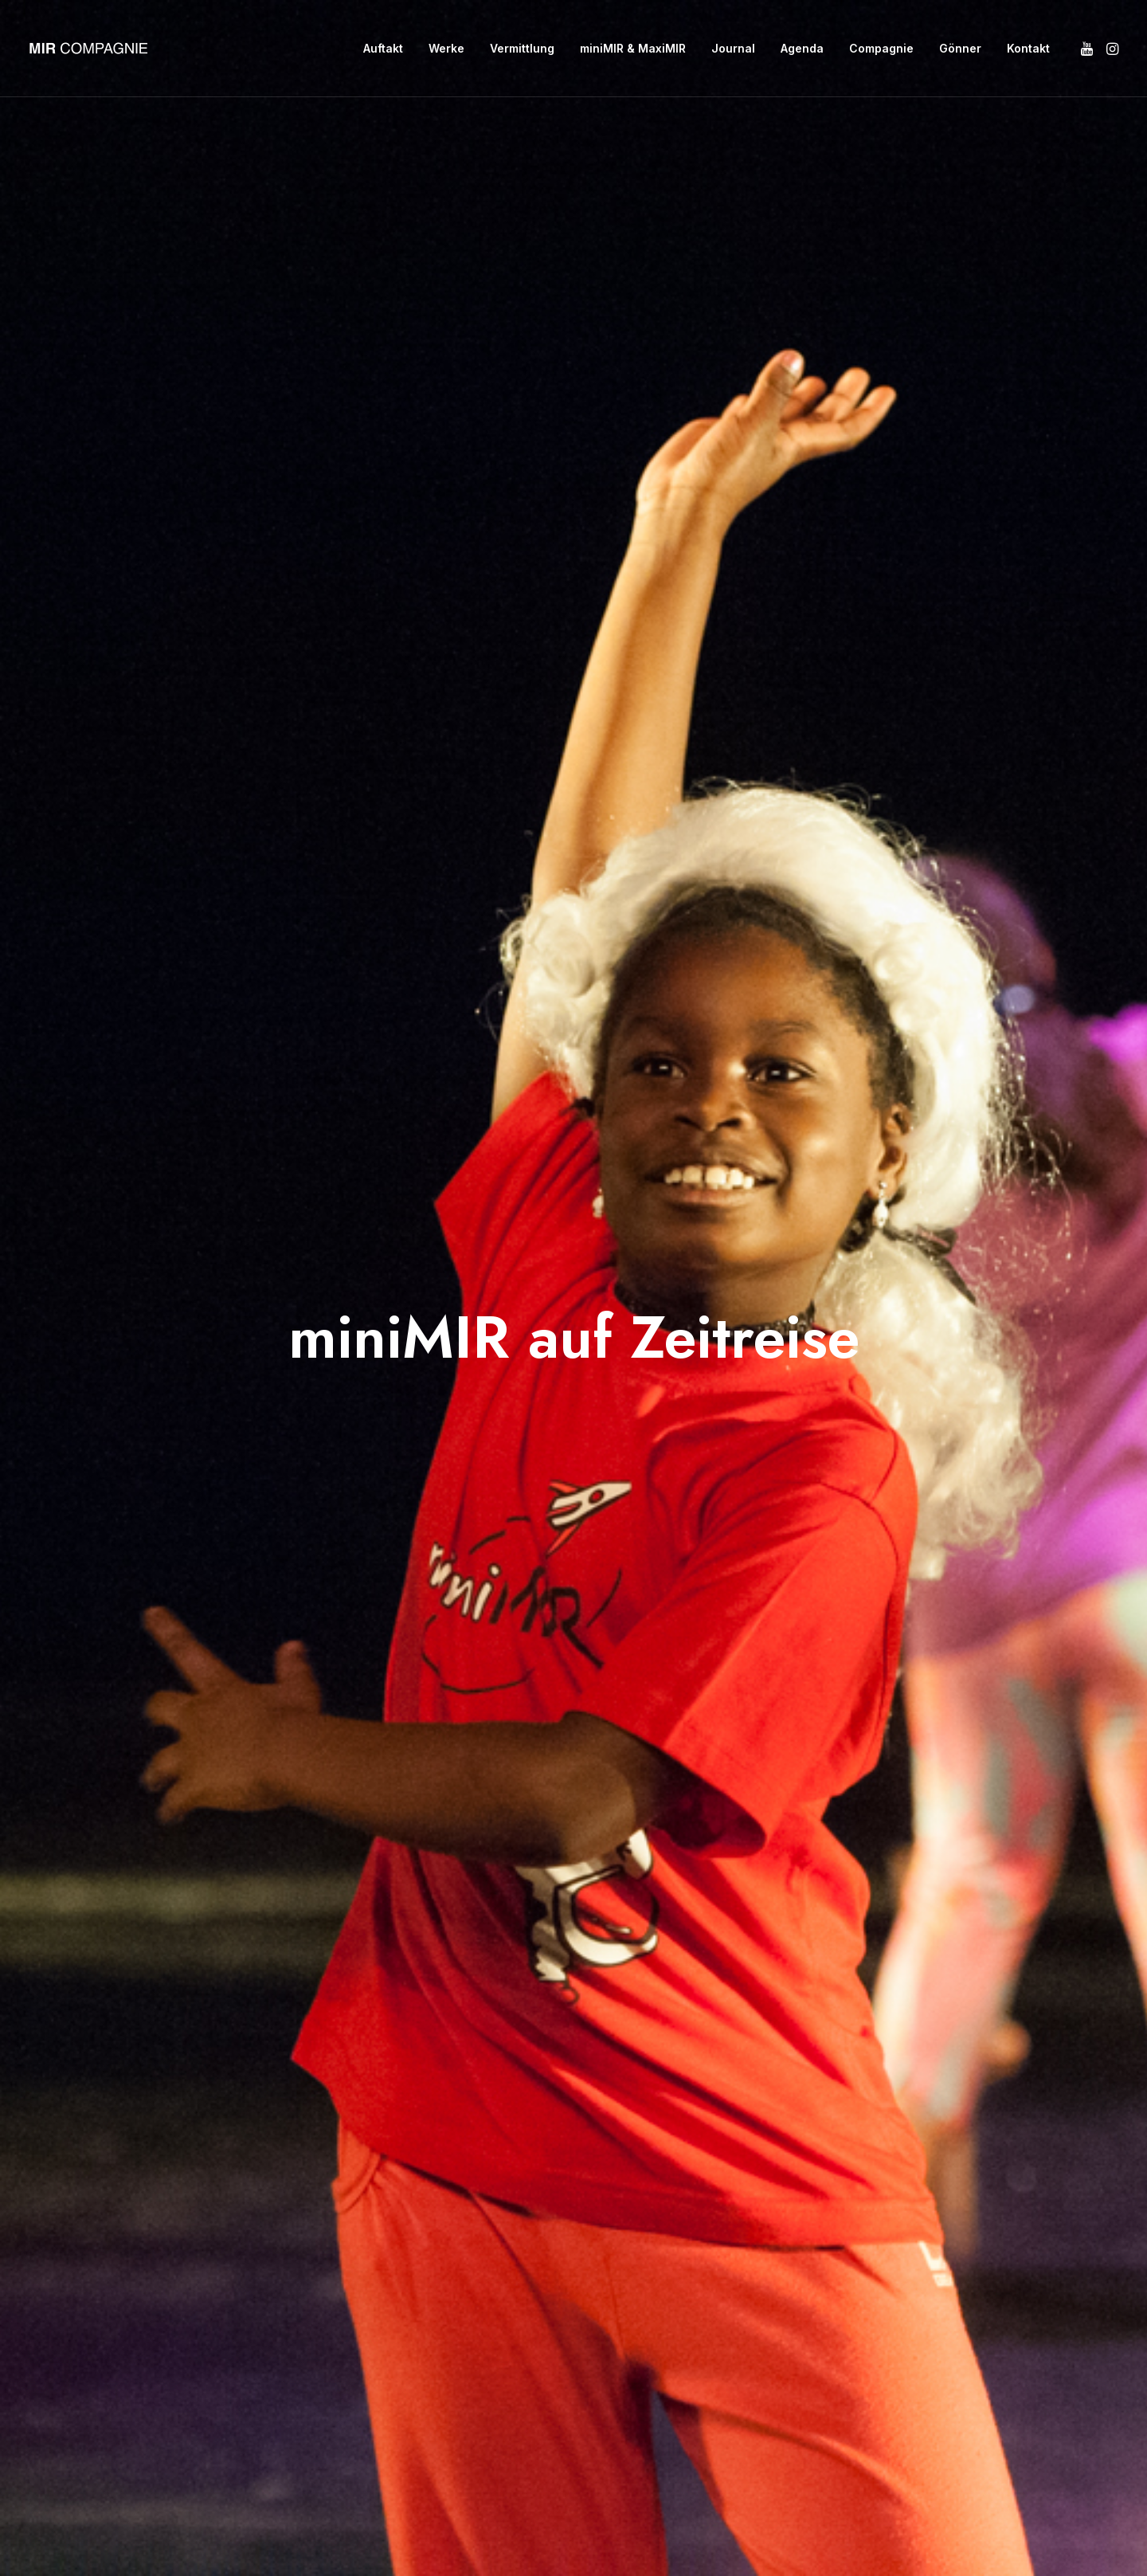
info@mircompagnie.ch (579, 2201)
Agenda (802, 48)
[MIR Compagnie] (88, 49)
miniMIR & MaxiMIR (633, 48)
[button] (1088, 48)
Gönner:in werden (385, 2201)
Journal (733, 48)
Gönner (960, 48)
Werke (446, 48)
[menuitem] (383, 48)
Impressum (364, 2235)
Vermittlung (522, 48)
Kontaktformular (558, 2235)
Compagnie (881, 48)
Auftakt (383, 48)
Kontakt (1028, 48)
